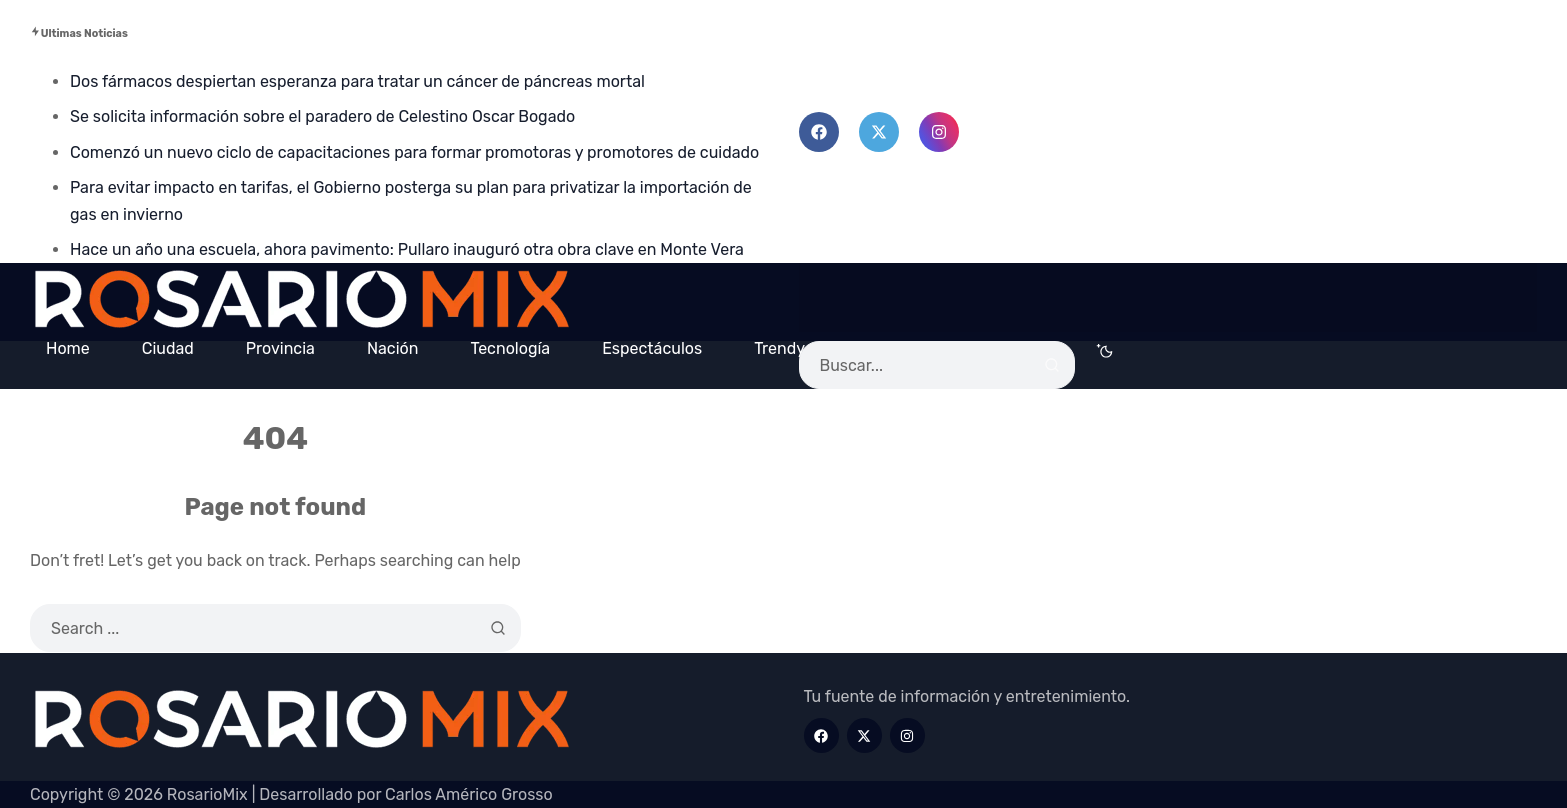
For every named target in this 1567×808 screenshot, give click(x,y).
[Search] (1052, 365)
